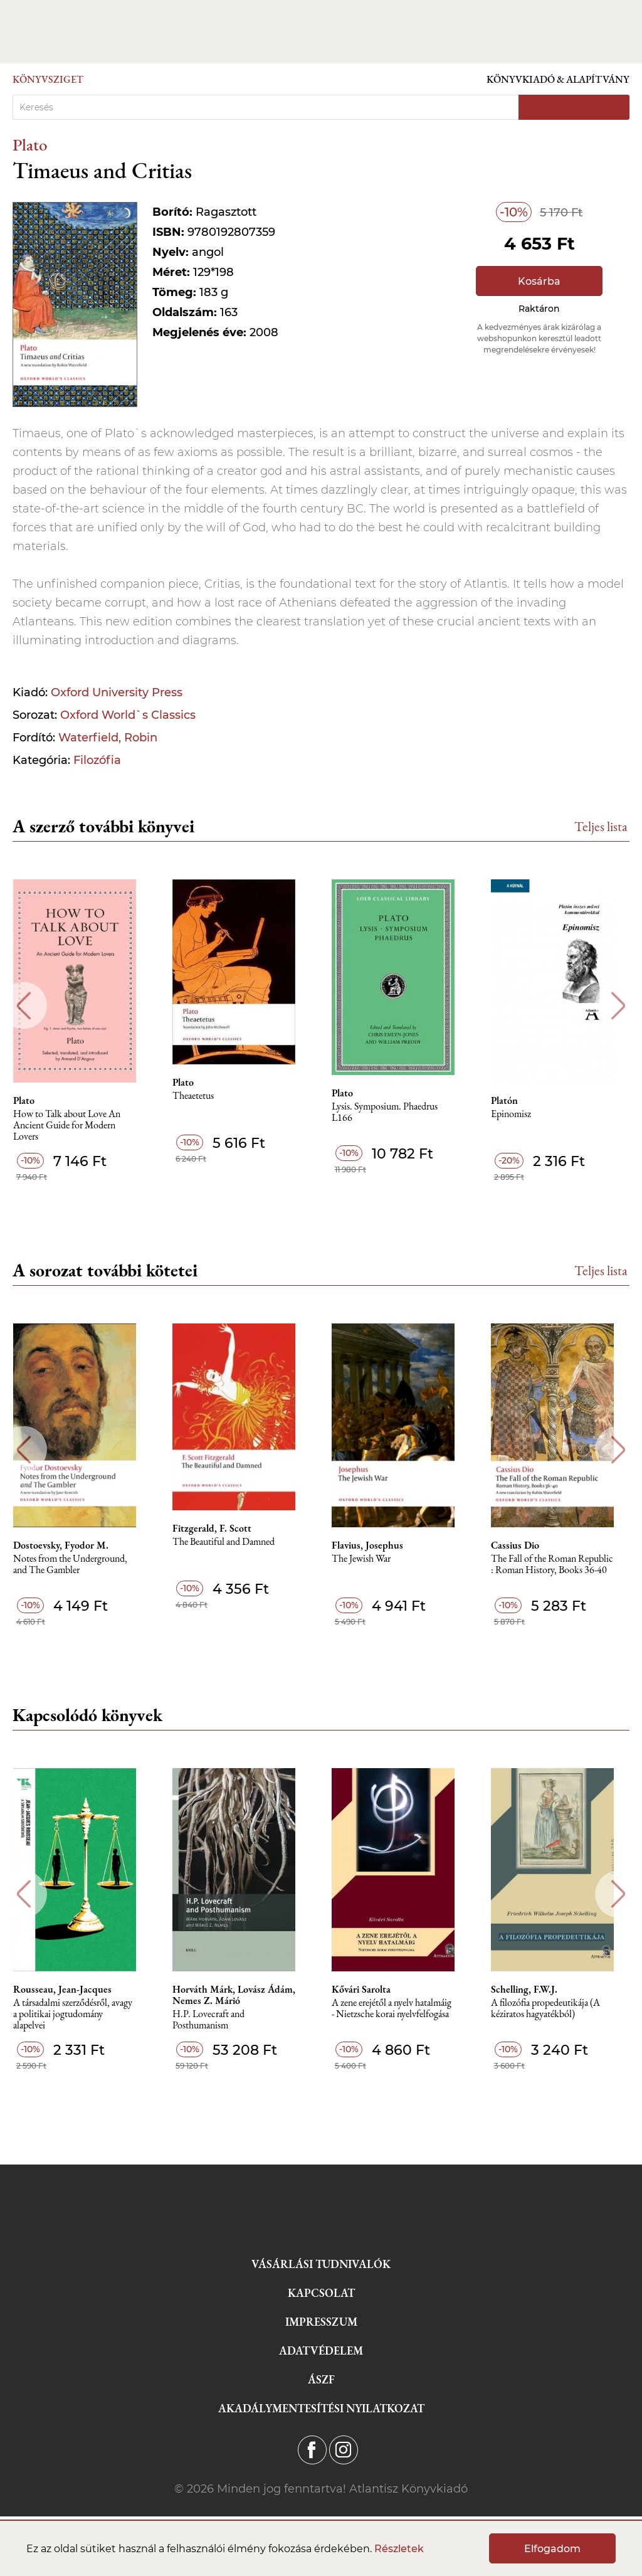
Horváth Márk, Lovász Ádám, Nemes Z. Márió (240, 1995)
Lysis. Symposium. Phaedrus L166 (393, 1112)
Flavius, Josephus (375, 1545)
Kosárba (539, 281)
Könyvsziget (48, 79)
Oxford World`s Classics (128, 715)
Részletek (399, 2549)
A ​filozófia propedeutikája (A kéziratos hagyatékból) (554, 2008)
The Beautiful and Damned (230, 1542)
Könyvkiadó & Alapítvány (558, 79)
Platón (513, 1100)
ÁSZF (321, 2379)
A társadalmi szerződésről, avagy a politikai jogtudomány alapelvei (78, 2014)
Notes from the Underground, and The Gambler (76, 1564)
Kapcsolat (321, 2293)
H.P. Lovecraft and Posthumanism (215, 2020)
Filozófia (97, 760)
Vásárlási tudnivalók (321, 2264)
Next (618, 1005)
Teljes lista (601, 826)
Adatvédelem (321, 2350)
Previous (23, 1005)
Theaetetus (200, 1096)
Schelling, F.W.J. (533, 1989)
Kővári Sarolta (369, 1989)
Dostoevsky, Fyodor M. (66, 1545)
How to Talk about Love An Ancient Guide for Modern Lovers (72, 1125)
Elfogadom (552, 2549)
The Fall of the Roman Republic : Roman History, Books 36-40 (561, 1564)
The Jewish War (369, 1559)
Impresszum (321, 2321)
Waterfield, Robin (107, 738)
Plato (30, 145)
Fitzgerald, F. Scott (218, 1528)
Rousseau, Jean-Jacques (68, 1989)
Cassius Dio (524, 1545)
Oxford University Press (116, 692)
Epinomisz (520, 1114)
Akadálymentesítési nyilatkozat (321, 2408)
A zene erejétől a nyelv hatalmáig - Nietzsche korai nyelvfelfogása (400, 2008)
